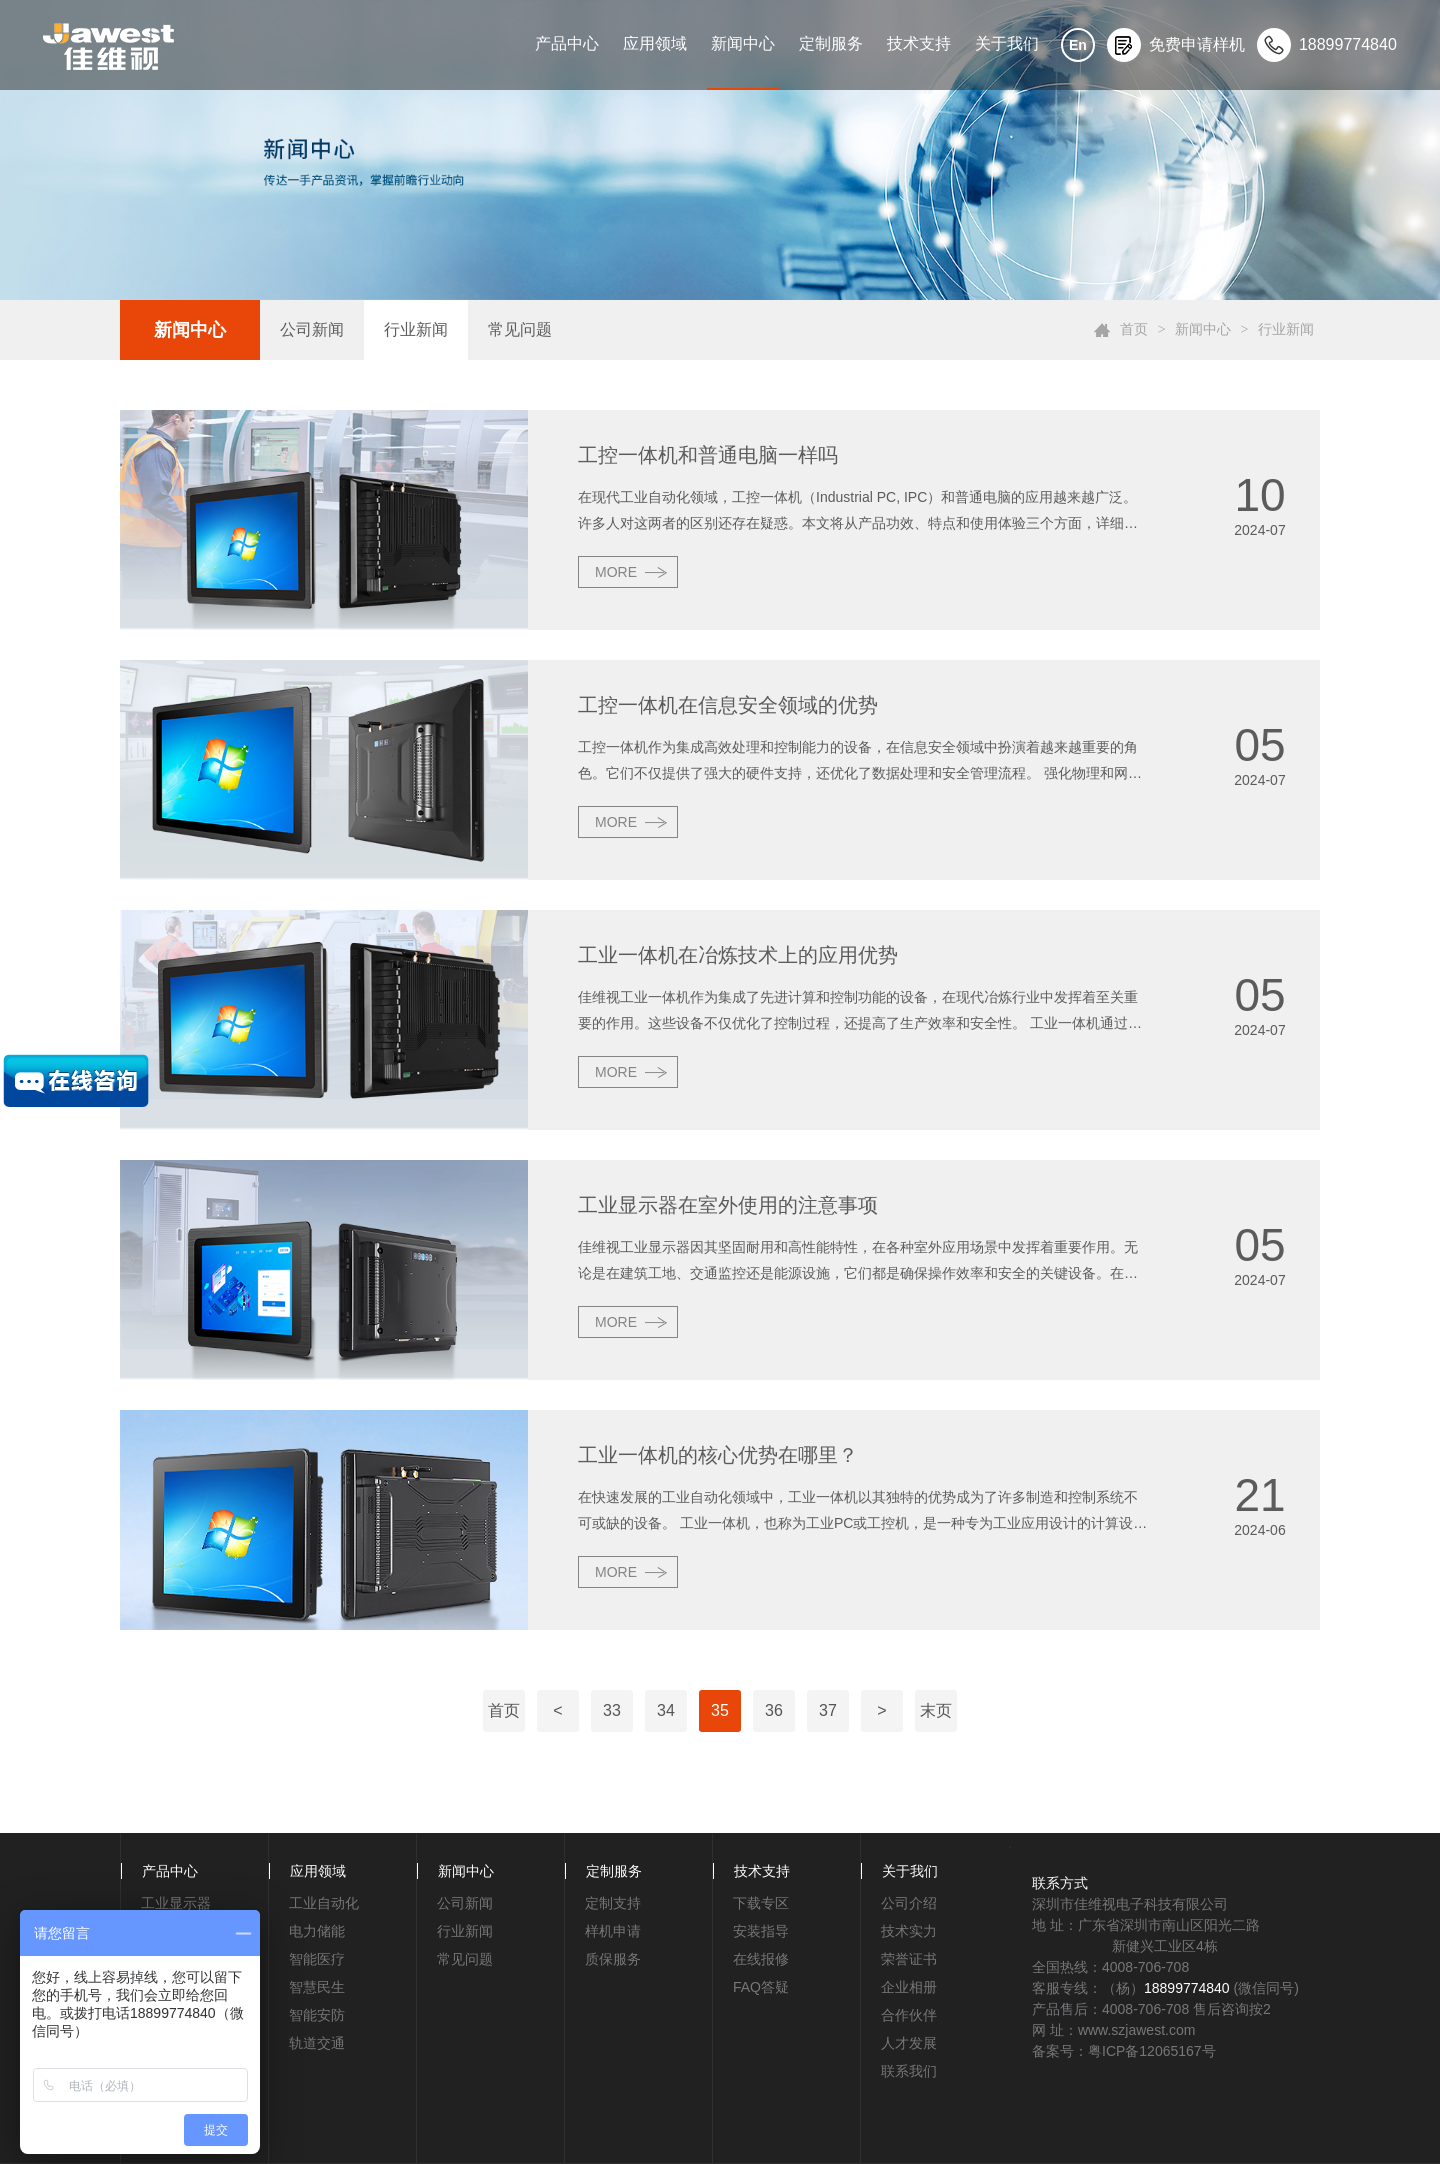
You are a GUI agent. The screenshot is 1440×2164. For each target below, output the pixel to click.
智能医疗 (317, 1959)
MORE (616, 572)
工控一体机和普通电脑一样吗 (708, 455)
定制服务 (831, 43)
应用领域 (655, 43)
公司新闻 (312, 329)
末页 (936, 1710)
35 (720, 1710)
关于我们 (1007, 43)
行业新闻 (416, 329)
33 (612, 1710)
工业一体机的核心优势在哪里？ (718, 1455)
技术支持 (919, 43)
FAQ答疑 (761, 1987)
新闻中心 (743, 43)
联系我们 (909, 2071)
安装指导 (761, 1931)
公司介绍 (909, 1903)
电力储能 (317, 1931)
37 (828, 1710)
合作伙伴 (909, 2015)
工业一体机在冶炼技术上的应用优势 (738, 955)
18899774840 (1187, 1988)
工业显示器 (176, 1903)
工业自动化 (324, 1903)
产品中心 (567, 43)
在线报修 (761, 1959)
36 (774, 1710)
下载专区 (761, 1903)
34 (666, 1710)
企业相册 (909, 1987)
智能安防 (317, 2015)
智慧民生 (317, 1987)
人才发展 (909, 2043)
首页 (1134, 329)
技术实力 (909, 1931)
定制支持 (613, 1903)
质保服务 (613, 1959)
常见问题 (520, 329)
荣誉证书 (909, 1959)
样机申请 (613, 1931)
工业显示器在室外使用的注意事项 (728, 1205)
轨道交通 (317, 2043)
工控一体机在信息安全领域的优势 (728, 705)
